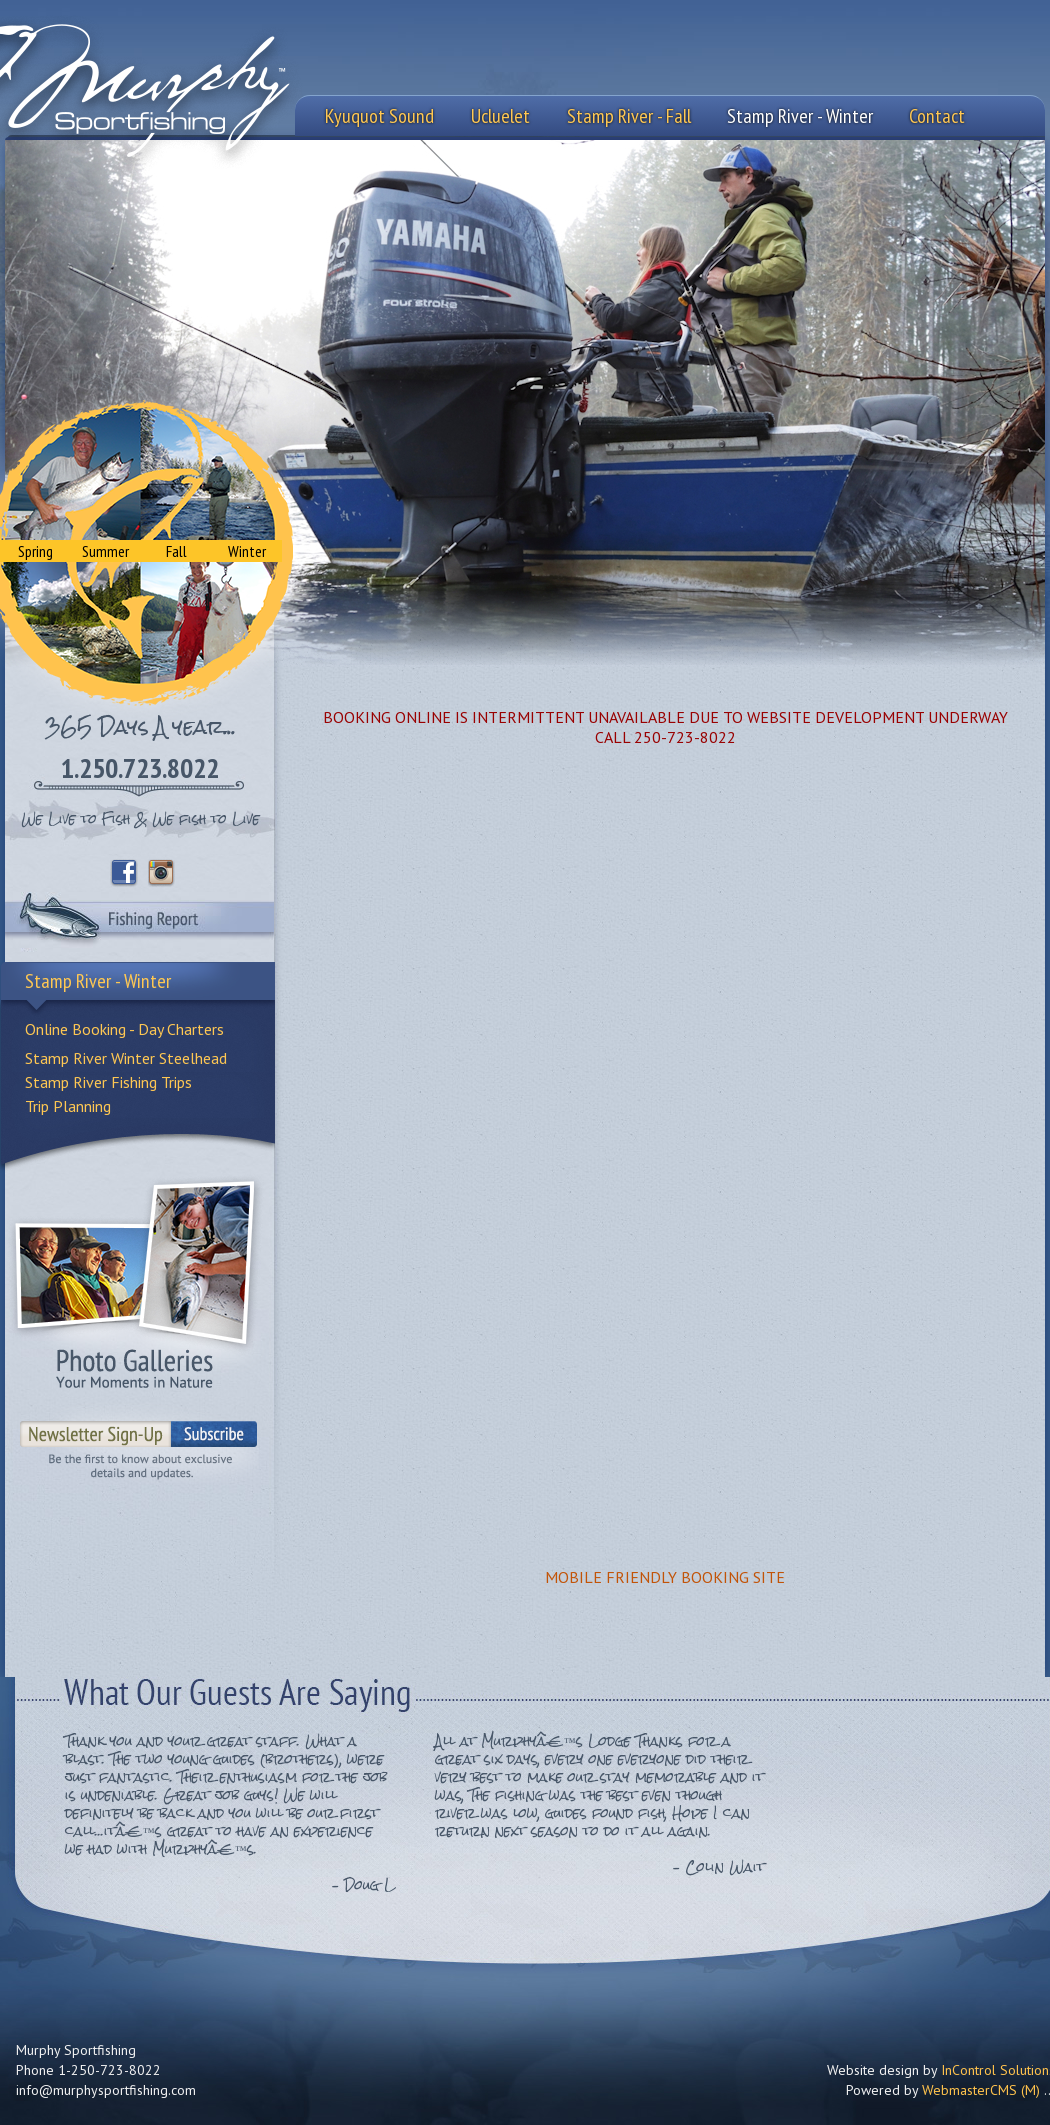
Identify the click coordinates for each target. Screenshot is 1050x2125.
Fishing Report (139, 922)
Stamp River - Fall (629, 116)
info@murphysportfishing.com (106, 2090)
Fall (176, 551)
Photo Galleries (135, 1283)
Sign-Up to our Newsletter (140, 1443)
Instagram (162, 873)
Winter (247, 551)
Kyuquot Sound (379, 116)
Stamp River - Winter (800, 116)
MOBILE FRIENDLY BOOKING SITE (665, 1577)
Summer (105, 551)
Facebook (124, 873)
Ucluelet (500, 116)
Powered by (943, 2090)
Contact (937, 116)
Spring (35, 551)
